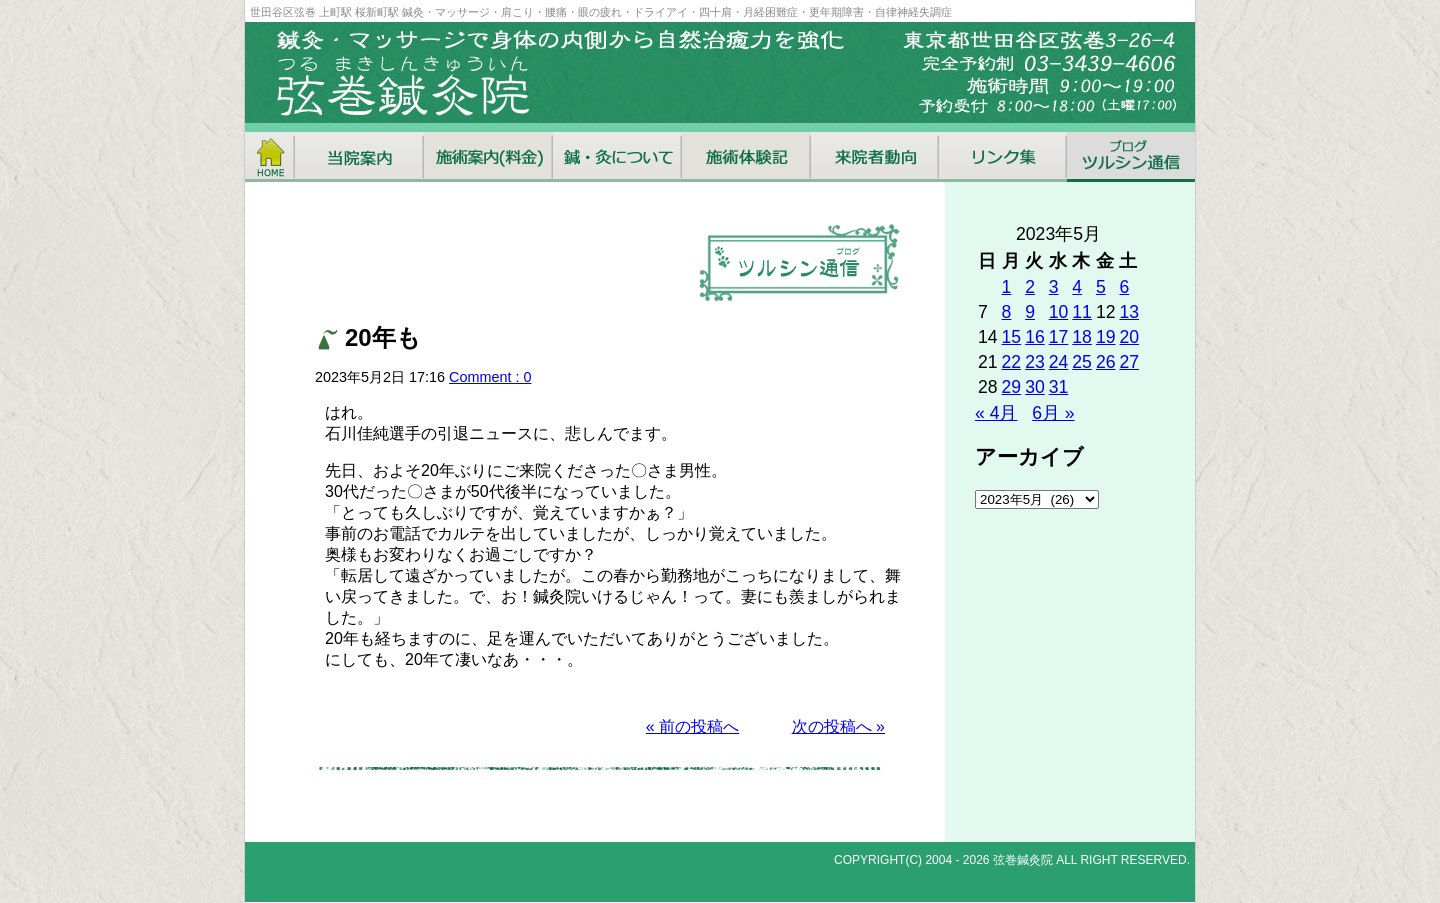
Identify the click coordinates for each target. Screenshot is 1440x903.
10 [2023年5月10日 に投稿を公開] (1059, 312)
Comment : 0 (490, 377)
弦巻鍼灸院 (1023, 860)
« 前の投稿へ (692, 726)
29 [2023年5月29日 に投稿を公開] (1012, 387)
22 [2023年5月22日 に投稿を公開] (1012, 362)
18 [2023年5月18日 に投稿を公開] (1082, 337)
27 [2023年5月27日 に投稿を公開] (1129, 362)
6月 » (1053, 413)
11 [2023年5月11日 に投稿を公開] (1082, 312)
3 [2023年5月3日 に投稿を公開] (1054, 287)
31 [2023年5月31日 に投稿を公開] (1059, 387)
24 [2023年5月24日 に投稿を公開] (1059, 362)
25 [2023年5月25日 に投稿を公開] (1082, 362)
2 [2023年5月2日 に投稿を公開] (1030, 287)
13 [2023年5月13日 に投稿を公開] (1129, 312)
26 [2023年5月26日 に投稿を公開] (1106, 362)
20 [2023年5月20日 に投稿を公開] (1129, 337)
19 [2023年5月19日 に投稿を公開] (1106, 337)
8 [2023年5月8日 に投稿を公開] (1007, 312)
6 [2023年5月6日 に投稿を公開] (1124, 287)
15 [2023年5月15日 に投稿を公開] (1012, 337)
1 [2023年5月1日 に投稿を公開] (1007, 287)
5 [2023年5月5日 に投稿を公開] (1101, 287)
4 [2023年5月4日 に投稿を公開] (1077, 287)
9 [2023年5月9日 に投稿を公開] (1030, 312)
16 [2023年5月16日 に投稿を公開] (1035, 337)
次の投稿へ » (838, 726)
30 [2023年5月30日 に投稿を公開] (1035, 387)
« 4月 (996, 413)
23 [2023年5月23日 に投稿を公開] (1035, 362)
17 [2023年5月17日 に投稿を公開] (1059, 337)
